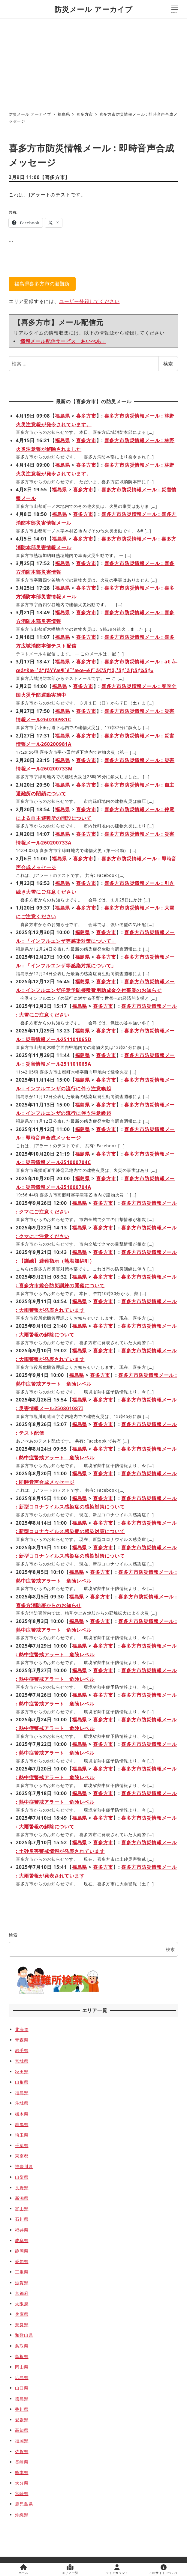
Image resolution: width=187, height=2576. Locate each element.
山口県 (21, 2388)
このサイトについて (163, 2569)
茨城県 (21, 2103)
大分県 (21, 2483)
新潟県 (21, 2198)
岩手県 (21, 2050)
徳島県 (21, 2399)
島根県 (21, 2356)
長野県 (21, 2187)
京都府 (21, 2293)
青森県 (21, 2040)
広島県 (21, 2377)
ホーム (23, 2569)
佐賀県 (21, 2451)
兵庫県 (21, 2314)
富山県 (21, 2208)
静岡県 (21, 2251)
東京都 (21, 2156)
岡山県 (21, 2367)
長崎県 (21, 2462)
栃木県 (21, 2114)
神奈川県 (24, 2166)
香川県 (21, 2409)
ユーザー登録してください (89, 301)
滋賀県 (21, 2283)
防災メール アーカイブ (93, 9)
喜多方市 (55, 177)
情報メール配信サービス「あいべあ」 (63, 341)
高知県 (21, 2430)
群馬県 (21, 2124)
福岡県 (21, 2440)
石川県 (21, 2219)
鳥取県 (21, 2346)
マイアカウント (117, 2569)
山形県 (21, 2082)
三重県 (21, 2272)
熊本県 (21, 2472)
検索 (168, 363)
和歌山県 (24, 2335)
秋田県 (21, 2071)
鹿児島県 (24, 2504)
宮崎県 (21, 2493)
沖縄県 (21, 2515)
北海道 (21, 2029)
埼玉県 (21, 2135)
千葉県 (21, 2145)
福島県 (62, 415)
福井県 (21, 2230)
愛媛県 (21, 2420)
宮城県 (21, 2061)
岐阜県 (21, 2240)
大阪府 (21, 2303)
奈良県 (21, 2324)
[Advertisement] (93, 63)
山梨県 (21, 2177)
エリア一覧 (70, 2569)
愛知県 (21, 2261)
